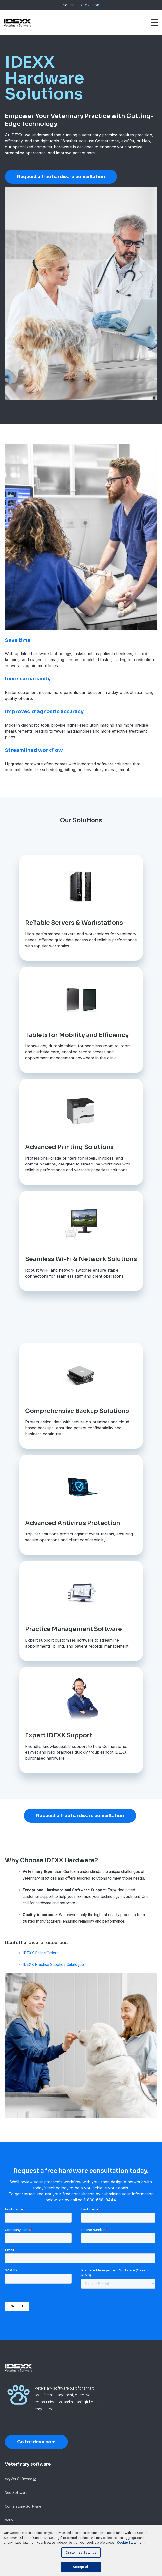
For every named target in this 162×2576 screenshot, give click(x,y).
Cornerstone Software (23, 2506)
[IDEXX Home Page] (17, 23)
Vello (9, 2520)
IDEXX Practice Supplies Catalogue (53, 1964)
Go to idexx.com (36, 2442)
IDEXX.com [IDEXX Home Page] (88, 5)
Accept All (81, 2568)
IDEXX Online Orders (41, 1953)
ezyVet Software (18, 2479)
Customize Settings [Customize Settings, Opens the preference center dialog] (81, 2554)
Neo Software (16, 2493)
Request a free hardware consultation (61, 176)
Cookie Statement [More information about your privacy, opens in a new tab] (130, 2544)
